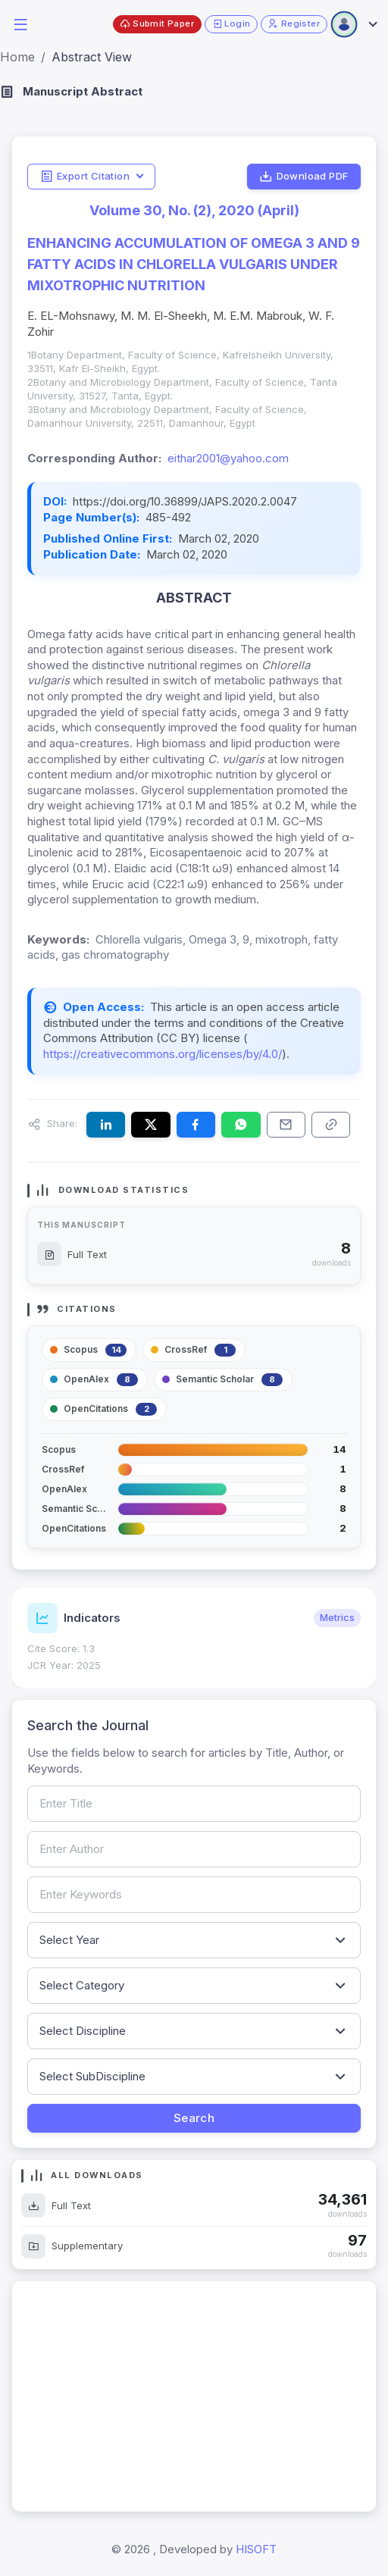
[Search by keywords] (194, 1894)
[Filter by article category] (194, 1985)
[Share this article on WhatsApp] (240, 1125)
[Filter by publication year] (194, 1940)
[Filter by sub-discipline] (194, 2076)
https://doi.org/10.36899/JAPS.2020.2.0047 (185, 501)
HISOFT (256, 2549)
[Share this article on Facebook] (196, 1125)
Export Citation (85, 176)
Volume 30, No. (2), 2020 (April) (194, 210)
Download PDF (303, 176)
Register (294, 24)
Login (231, 24)
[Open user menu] (353, 24)
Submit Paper (157, 24)
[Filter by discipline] (194, 2031)
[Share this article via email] (286, 1125)
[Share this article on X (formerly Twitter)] (150, 1125)
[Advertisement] (194, 2396)
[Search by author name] (194, 1849)
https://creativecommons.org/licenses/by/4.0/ (162, 1054)
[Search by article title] (194, 1804)
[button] (20, 23)
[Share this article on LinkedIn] (105, 1125)
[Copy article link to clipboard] (330, 1125)
